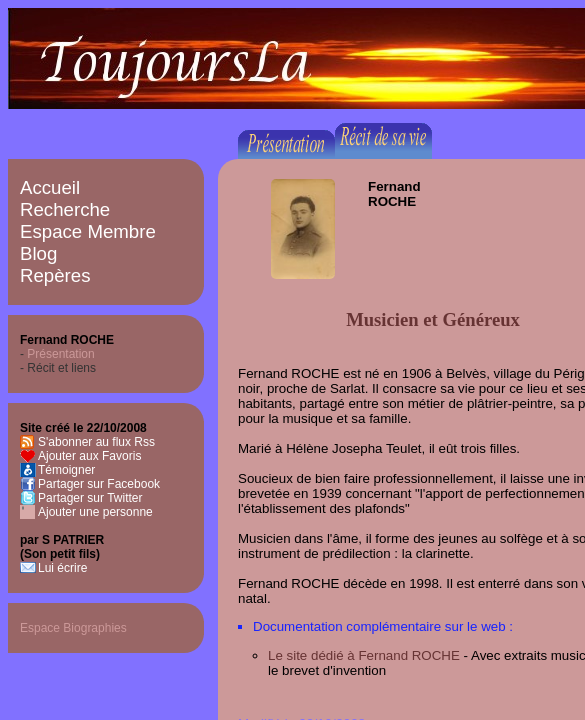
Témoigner (66, 470)
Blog (38, 253)
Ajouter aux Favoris (89, 456)
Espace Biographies (73, 628)
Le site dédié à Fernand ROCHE (364, 655)
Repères (55, 275)
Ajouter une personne (95, 512)
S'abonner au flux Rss (96, 442)
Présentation (60, 354)
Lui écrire (62, 568)
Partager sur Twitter (90, 498)
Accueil (50, 187)
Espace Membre (88, 231)
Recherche (65, 209)
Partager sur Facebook (99, 484)
